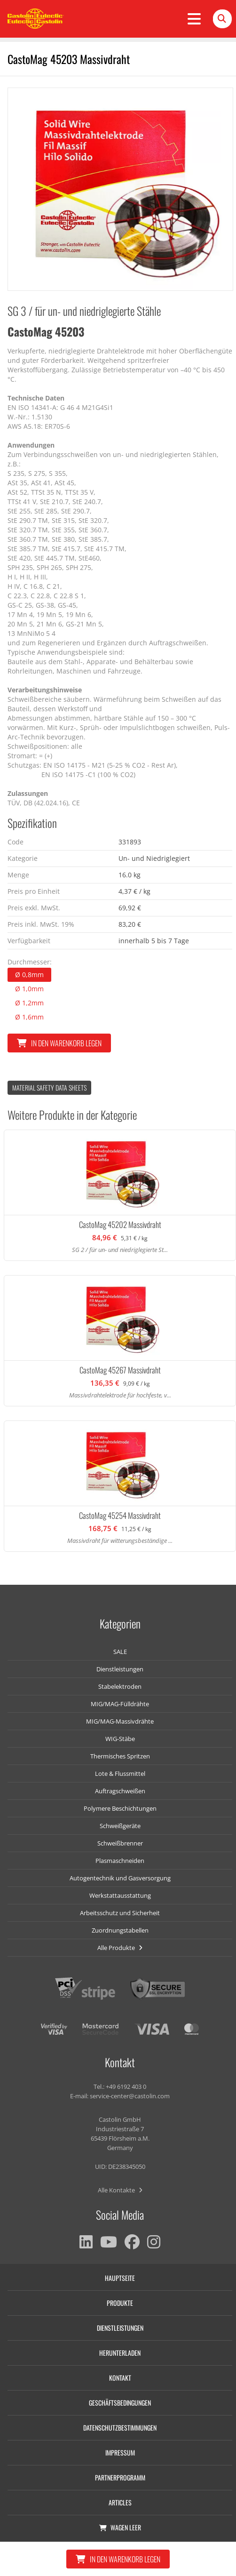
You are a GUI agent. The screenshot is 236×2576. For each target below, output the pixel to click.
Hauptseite (120, 2278)
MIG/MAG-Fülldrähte (120, 1704)
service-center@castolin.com (130, 2096)
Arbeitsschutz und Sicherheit (120, 1913)
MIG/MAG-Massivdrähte (120, 1721)
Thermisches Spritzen (120, 1756)
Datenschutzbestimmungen (120, 2427)
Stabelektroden (120, 1686)
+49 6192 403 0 (126, 2086)
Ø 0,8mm (29, 974)
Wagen (120, 2527)
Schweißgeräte (120, 1826)
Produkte (120, 2303)
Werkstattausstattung (120, 1895)
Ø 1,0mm (29, 988)
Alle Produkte (119, 1947)
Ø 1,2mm (29, 1002)
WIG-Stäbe (120, 1738)
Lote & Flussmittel (120, 1773)
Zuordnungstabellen (120, 1930)
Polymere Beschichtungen (120, 1808)
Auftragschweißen (120, 1791)
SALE (120, 1651)
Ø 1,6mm (29, 1016)
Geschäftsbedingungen (120, 2402)
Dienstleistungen (119, 1669)
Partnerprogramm (120, 2477)
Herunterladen (120, 2353)
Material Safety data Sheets (49, 1087)
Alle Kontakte (120, 2190)
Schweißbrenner (120, 1843)
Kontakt (120, 2378)
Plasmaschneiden (119, 1860)
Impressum (120, 2452)
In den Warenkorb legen (59, 1043)
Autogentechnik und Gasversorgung (120, 1878)
